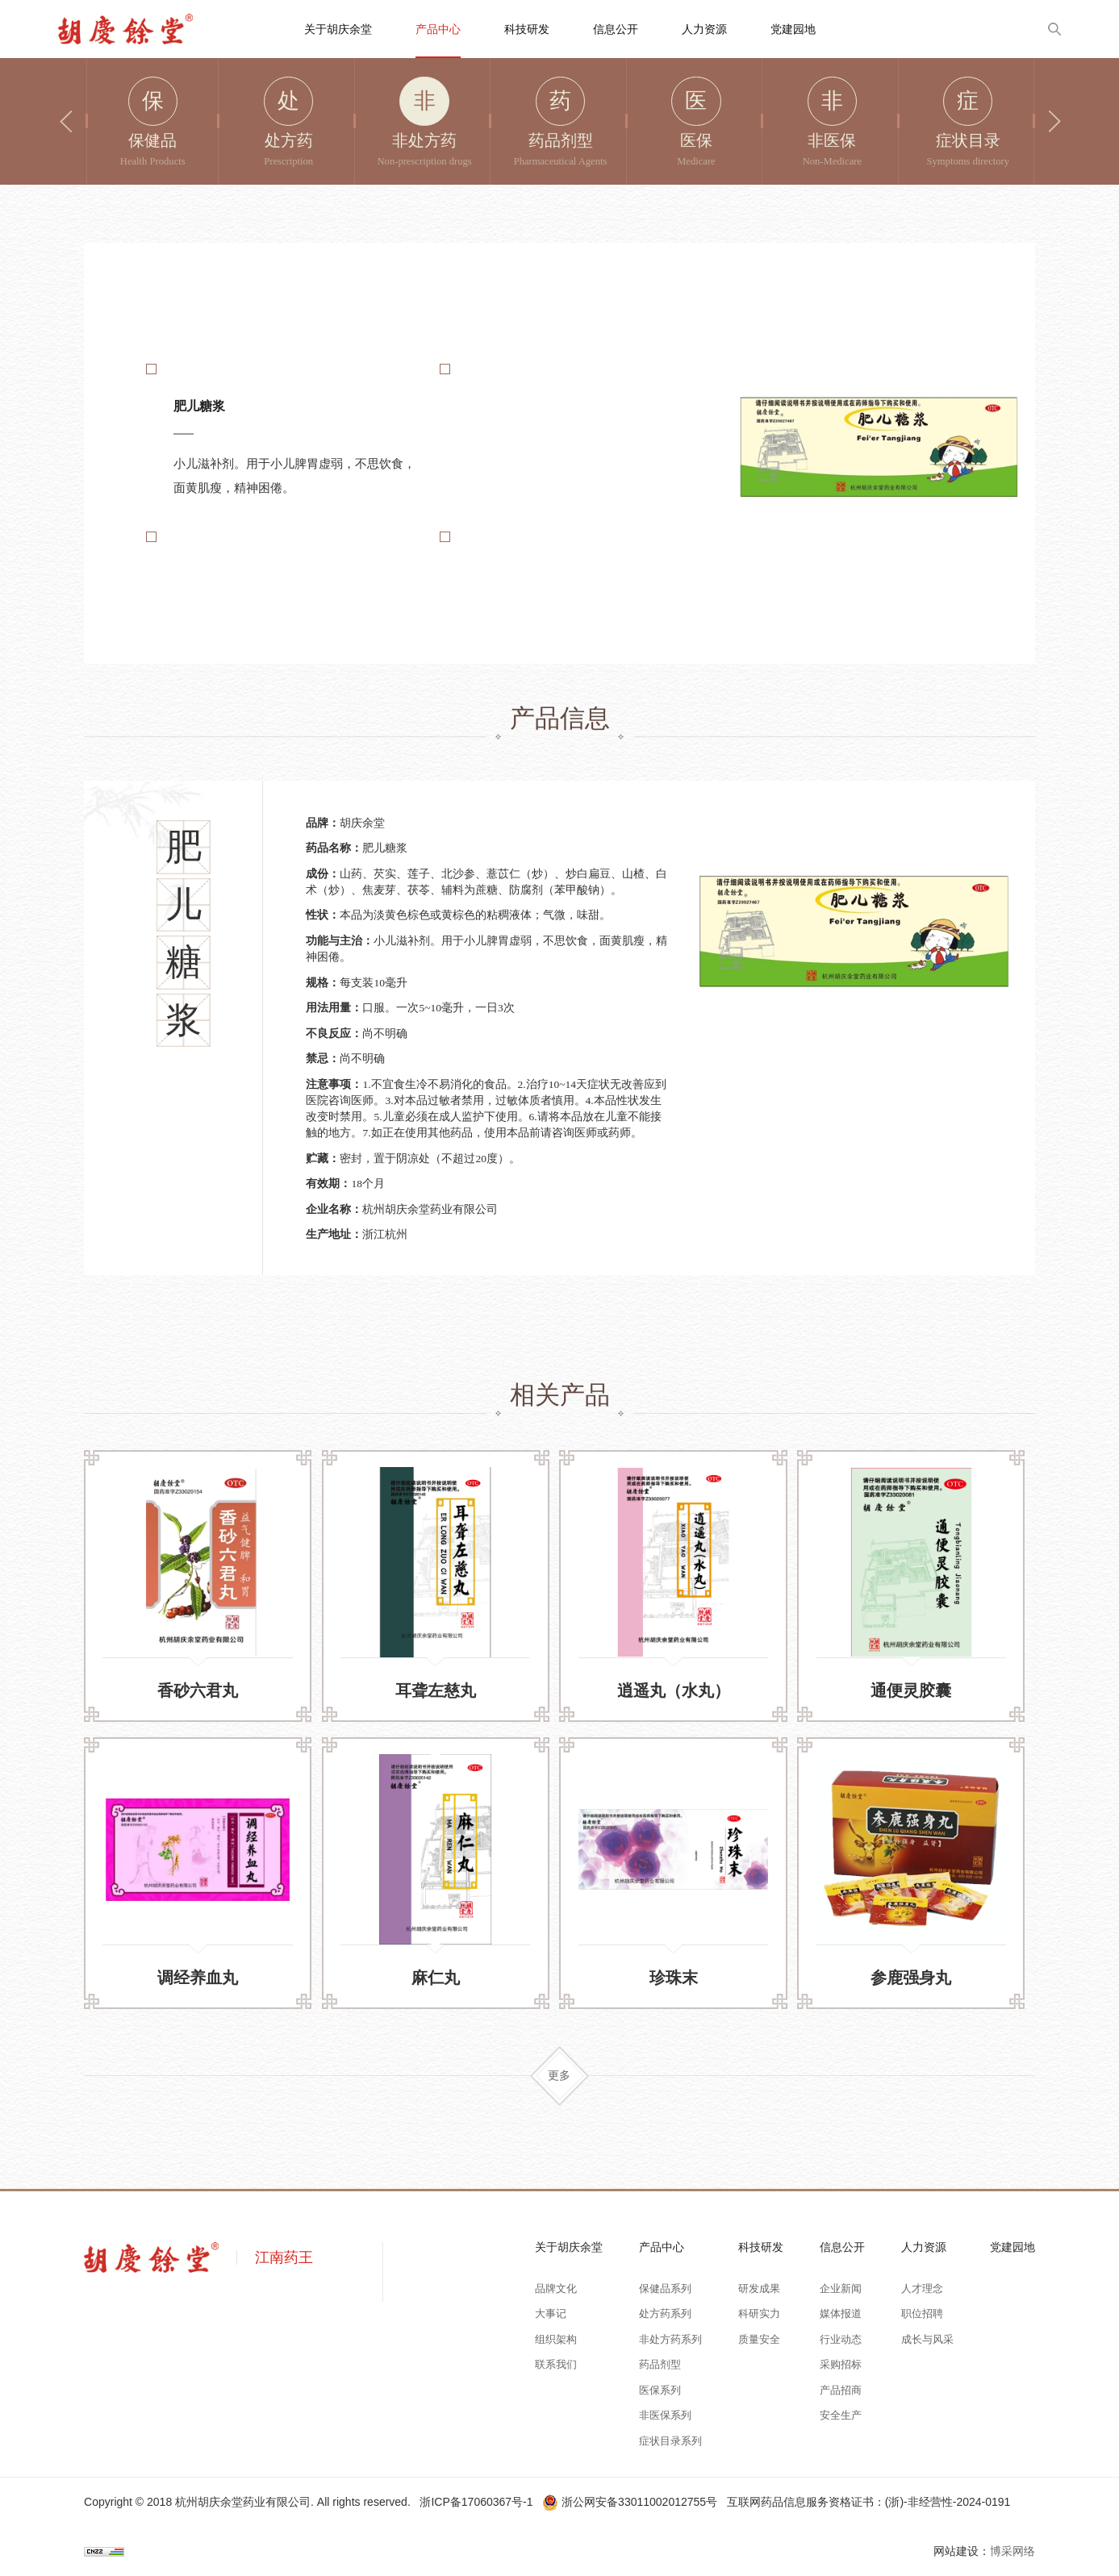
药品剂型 (660, 2364)
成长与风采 (927, 2339)
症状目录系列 (670, 2441)
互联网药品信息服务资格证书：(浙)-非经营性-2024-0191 (869, 2501)
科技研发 (526, 29)
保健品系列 (665, 2289)
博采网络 (1012, 2551)
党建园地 (793, 29)
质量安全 (759, 2339)
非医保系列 (665, 2415)
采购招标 (841, 2364)
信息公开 (615, 29)
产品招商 (841, 2390)
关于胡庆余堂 (338, 29)
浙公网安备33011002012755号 (631, 2501)
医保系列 (660, 2390)
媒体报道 (841, 2314)
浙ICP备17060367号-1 (476, 2501)
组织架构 (556, 2339)
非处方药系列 (670, 2339)
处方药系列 (665, 2314)
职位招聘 (922, 2314)
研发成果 (759, 2289)
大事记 (550, 2314)
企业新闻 (841, 2289)
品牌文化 (556, 2289)
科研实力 (759, 2314)
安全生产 (841, 2415)
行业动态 (841, 2339)
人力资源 (704, 29)
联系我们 (556, 2364)
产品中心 (438, 29)
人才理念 (922, 2289)
